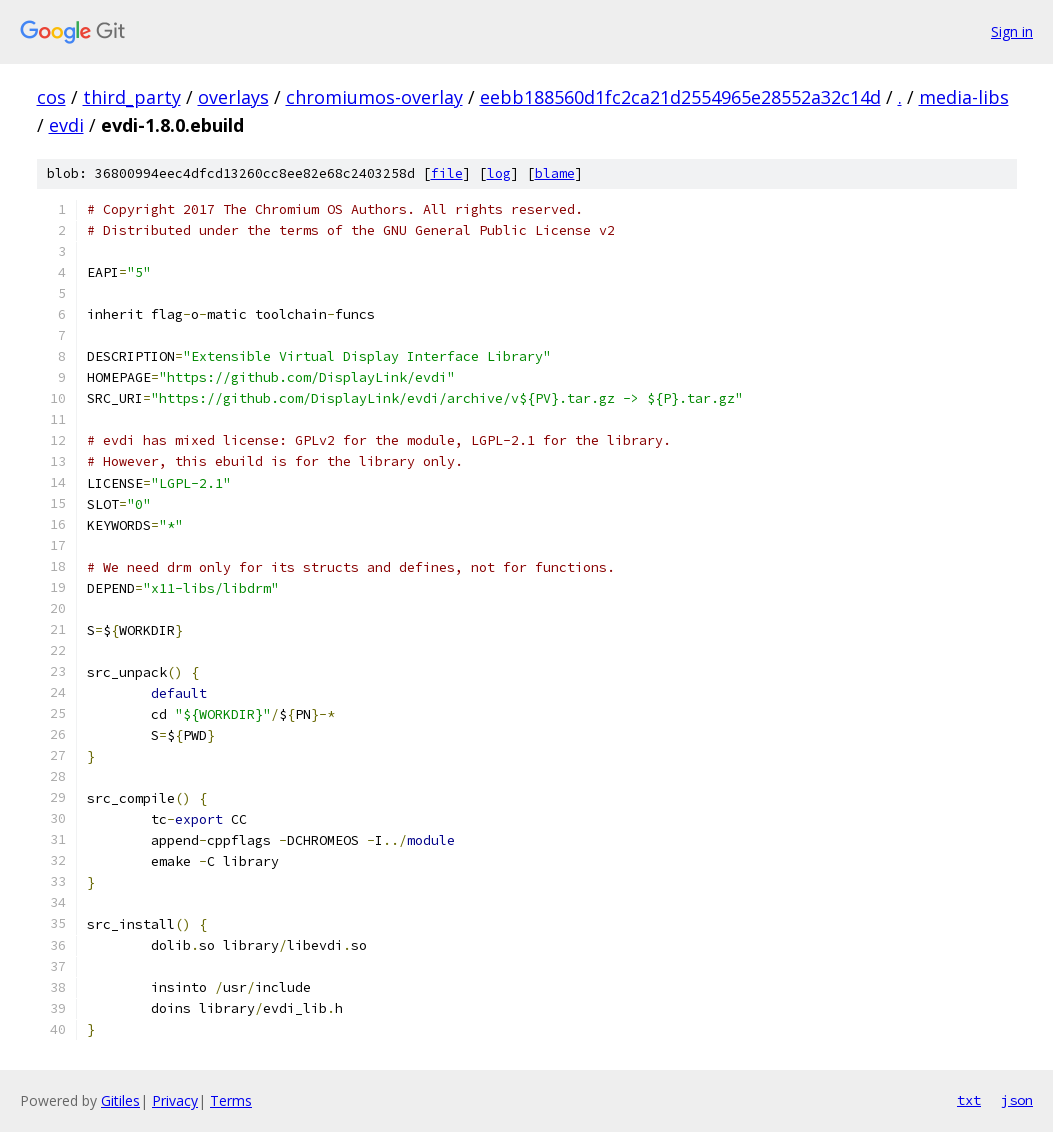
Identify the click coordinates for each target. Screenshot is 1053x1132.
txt (969, 1100)
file (447, 173)
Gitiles (120, 1100)
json (1017, 1100)
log (499, 173)
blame (555, 173)
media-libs (964, 97)
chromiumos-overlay (374, 97)
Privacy (175, 1100)
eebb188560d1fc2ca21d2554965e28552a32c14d (680, 97)
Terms (231, 1100)
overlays (233, 97)
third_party (132, 97)
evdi (66, 125)
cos (51, 97)
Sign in (1012, 31)
